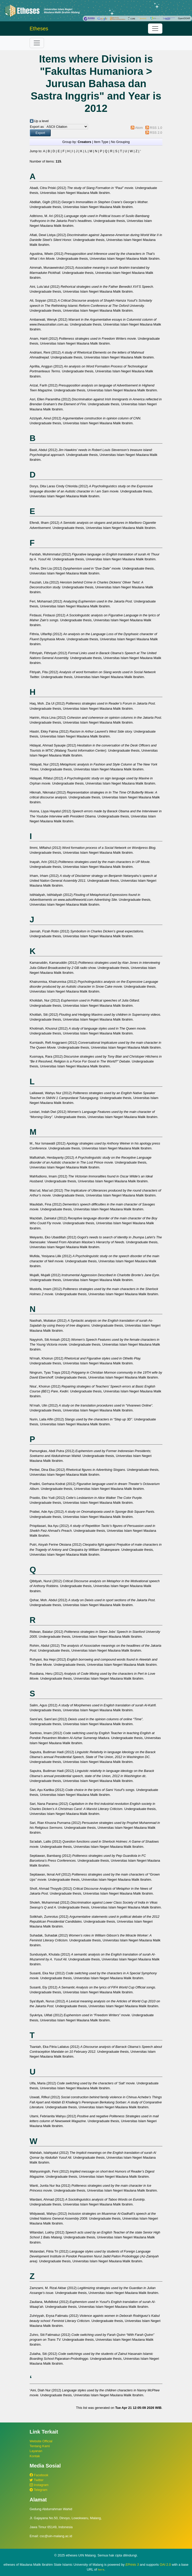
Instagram (39, 2485)
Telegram (38, 2490)
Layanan (36, 2451)
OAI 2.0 (165, 2564)
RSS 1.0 (156, 128)
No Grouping (120, 142)
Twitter (36, 2480)
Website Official (41, 2441)
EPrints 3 (132, 2564)
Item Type (101, 142)
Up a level (41, 121)
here (101, 2569)
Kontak (35, 2456)
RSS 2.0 (156, 132)
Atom (139, 128)
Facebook (39, 2475)
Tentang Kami (40, 2446)
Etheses (39, 28)
